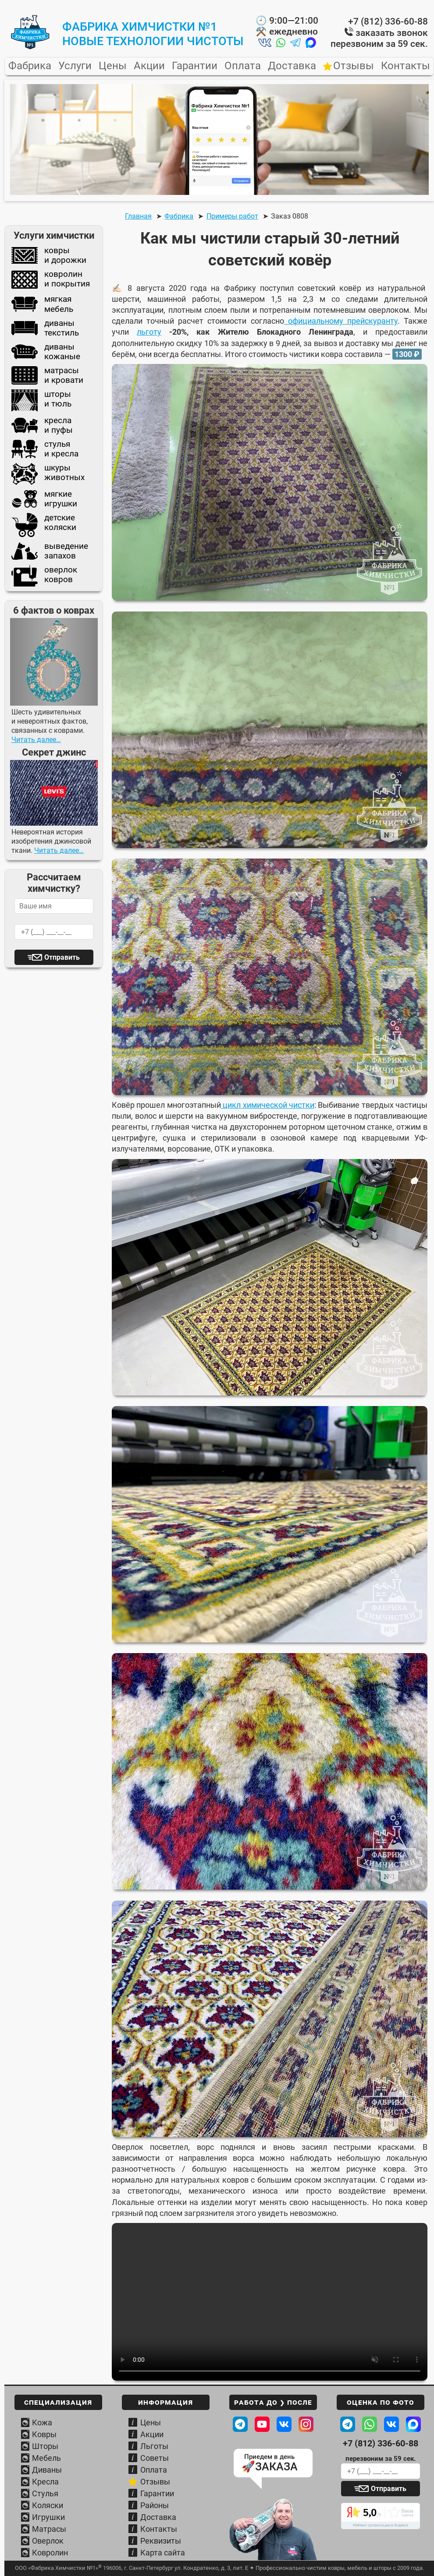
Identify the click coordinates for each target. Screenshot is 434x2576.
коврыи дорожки (48, 255)
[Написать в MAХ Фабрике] (413, 2424)
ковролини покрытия (50, 279)
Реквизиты (160, 2540)
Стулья (45, 2493)
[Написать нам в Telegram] (295, 43)
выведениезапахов (49, 551)
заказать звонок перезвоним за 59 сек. (379, 38)
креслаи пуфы (42, 425)
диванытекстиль (45, 328)
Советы (154, 2458)
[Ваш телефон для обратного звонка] (380, 2471)
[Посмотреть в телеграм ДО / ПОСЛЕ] (240, 2424)
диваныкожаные (45, 351)
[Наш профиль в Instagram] (306, 2424)
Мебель (46, 2458)
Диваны (47, 2469)
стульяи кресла (44, 449)
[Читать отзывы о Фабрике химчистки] (380, 2516)
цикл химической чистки (267, 1105)
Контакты (405, 66)
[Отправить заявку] (380, 2488)
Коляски (47, 2505)
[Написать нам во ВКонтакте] (264, 44)
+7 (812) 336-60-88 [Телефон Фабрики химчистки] (380, 2443)
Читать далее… (36, 739)
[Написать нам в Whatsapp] (280, 44)
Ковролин (50, 2552)
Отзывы (353, 66)
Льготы (154, 2446)
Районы (154, 2505)
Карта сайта (162, 2552)
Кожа (42, 2422)
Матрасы (49, 2529)
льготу (149, 331)
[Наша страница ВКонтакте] (284, 2424)
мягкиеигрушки (44, 499)
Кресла (45, 2481)
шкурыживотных (48, 474)
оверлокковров (44, 575)
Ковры (44, 2434)
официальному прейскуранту (341, 320)
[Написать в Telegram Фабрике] (347, 2424)
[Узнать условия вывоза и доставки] (273, 2530)
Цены (113, 66)
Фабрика (29, 66)
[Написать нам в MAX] (311, 43)
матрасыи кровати (47, 375)
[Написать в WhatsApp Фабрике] (369, 2424)
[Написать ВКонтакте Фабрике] (391, 2424)
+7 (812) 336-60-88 (388, 21)
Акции (149, 66)
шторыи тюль (41, 400)
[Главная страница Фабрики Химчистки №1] (30, 47)
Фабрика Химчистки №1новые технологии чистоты (153, 34)
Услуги (75, 66)
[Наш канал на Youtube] (262, 2424)
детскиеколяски (43, 525)
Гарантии (194, 66)
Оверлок (48, 2540)
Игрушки (48, 2517)
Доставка (292, 66)
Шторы (45, 2446)
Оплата (242, 66)
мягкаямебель (42, 304)
